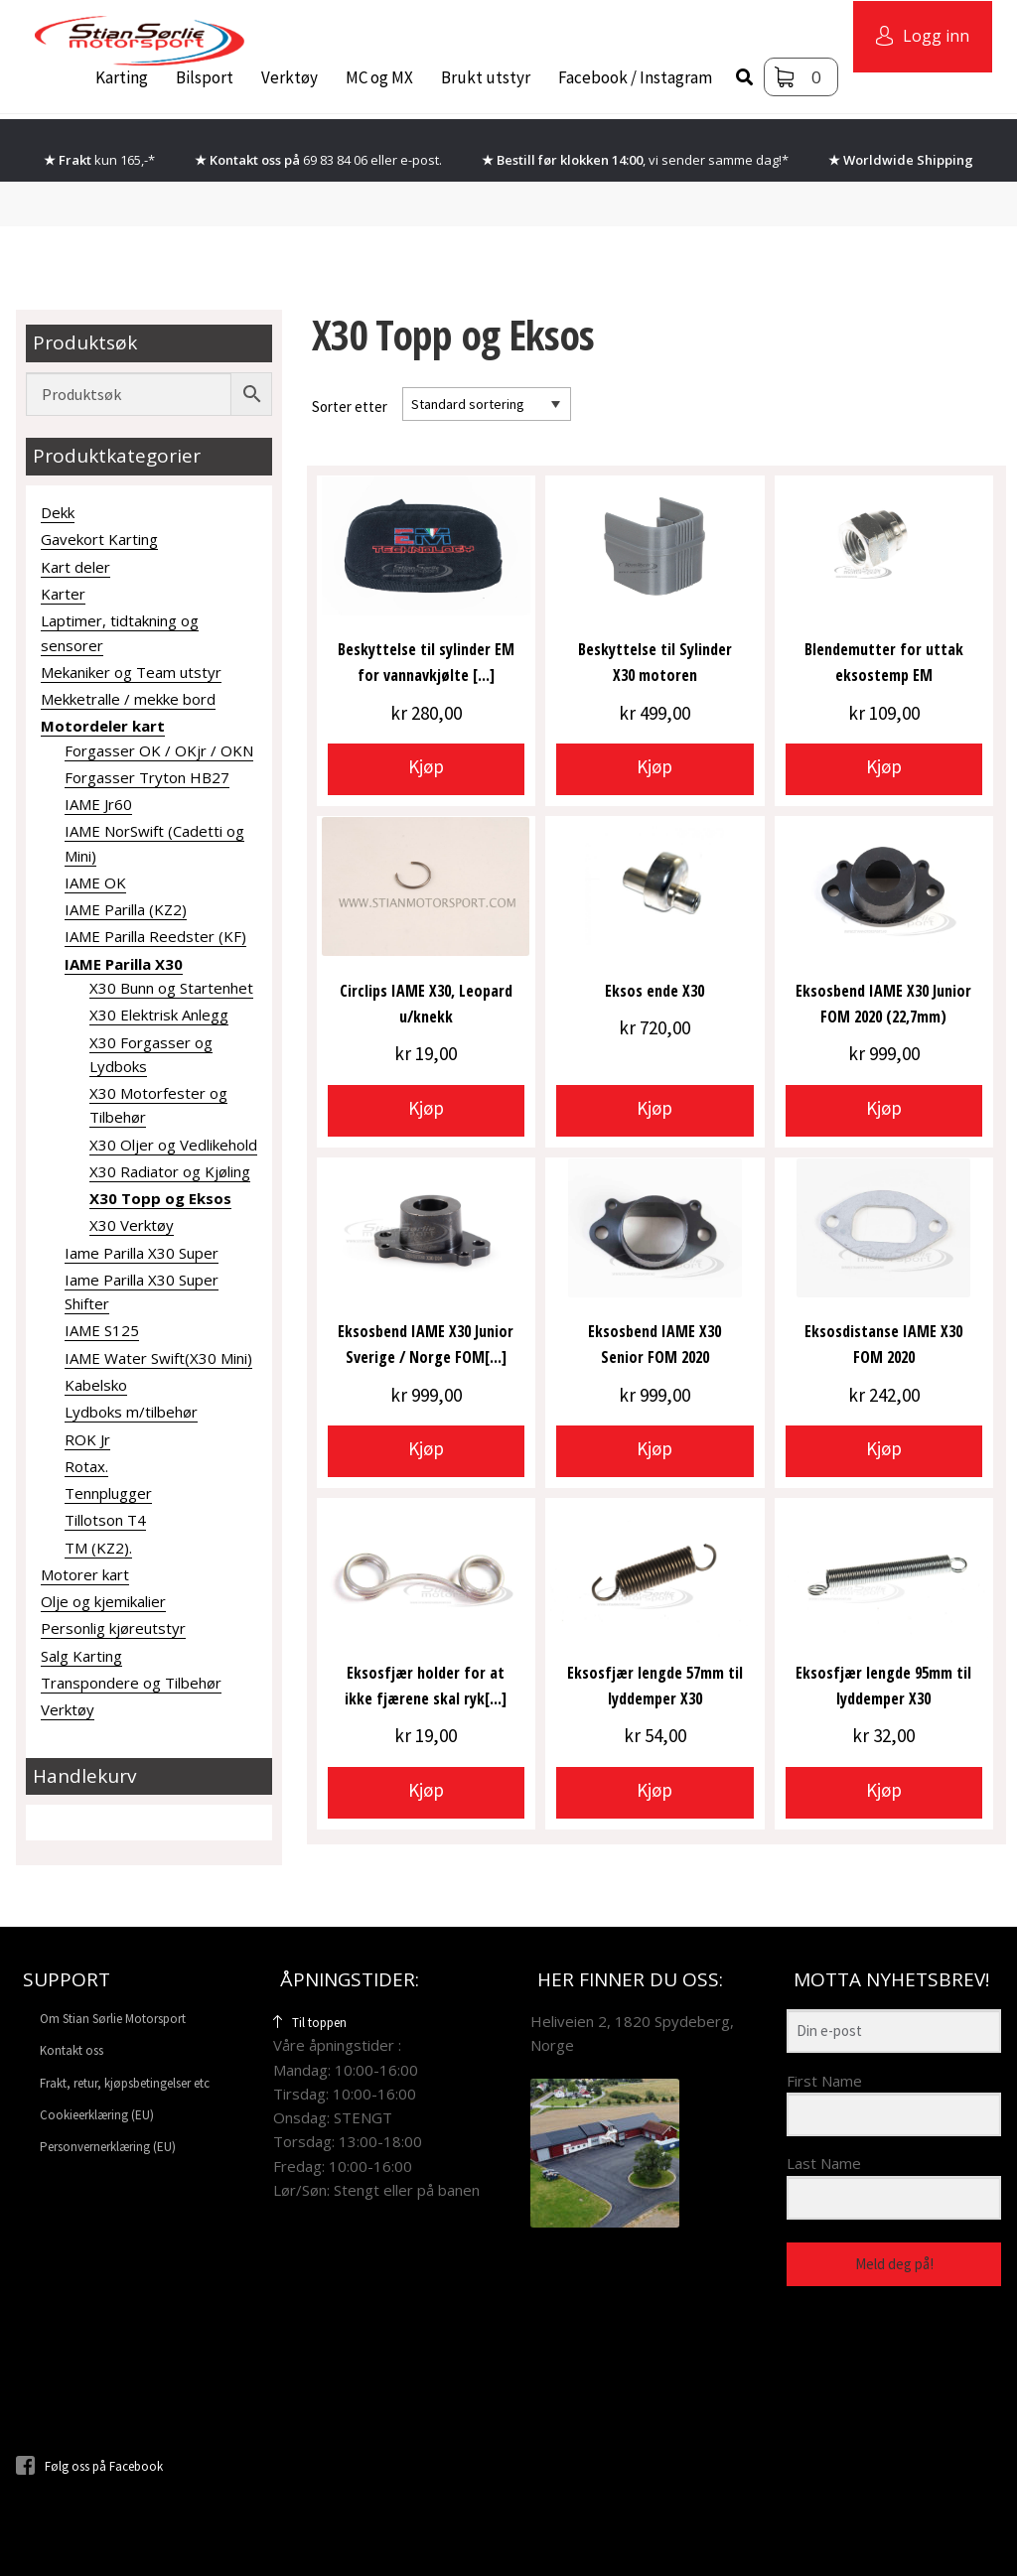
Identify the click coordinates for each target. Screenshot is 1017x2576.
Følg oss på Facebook (89, 2466)
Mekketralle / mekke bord (128, 699)
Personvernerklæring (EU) (108, 2146)
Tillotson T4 (105, 1520)
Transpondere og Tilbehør (131, 1683)
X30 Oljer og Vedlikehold (173, 1144)
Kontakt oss (71, 2050)
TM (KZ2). (98, 1548)
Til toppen (310, 2022)
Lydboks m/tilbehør (131, 1412)
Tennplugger (108, 1493)
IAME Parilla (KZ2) (126, 909)
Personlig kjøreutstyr (113, 1628)
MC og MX (379, 77)
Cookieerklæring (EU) (97, 2114)
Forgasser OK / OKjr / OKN (159, 750)
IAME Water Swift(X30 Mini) (158, 1358)
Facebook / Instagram (635, 77)
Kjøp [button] (426, 766)
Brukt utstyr (485, 77)
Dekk (57, 512)
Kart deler (75, 567)
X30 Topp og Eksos (160, 1198)
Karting (121, 77)
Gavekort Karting (99, 539)
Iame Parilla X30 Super (141, 1253)
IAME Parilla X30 (124, 964)
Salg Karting (81, 1656)
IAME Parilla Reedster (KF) (155, 936)
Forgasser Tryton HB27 (147, 777)
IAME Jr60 (98, 804)
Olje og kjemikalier (103, 1601)
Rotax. (86, 1466)
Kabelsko (96, 1385)
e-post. (421, 160)
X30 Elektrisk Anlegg (158, 1014)
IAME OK (95, 882)
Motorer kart (85, 1574)
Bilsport (204, 77)
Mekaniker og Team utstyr (131, 672)
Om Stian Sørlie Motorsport (113, 2018)
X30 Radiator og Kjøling (169, 1171)
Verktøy (289, 77)
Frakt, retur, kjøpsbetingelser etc (125, 2083)
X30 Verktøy (131, 1225)
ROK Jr (87, 1439)
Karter (63, 594)
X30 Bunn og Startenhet (171, 988)
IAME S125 (102, 1330)
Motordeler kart (103, 726)
